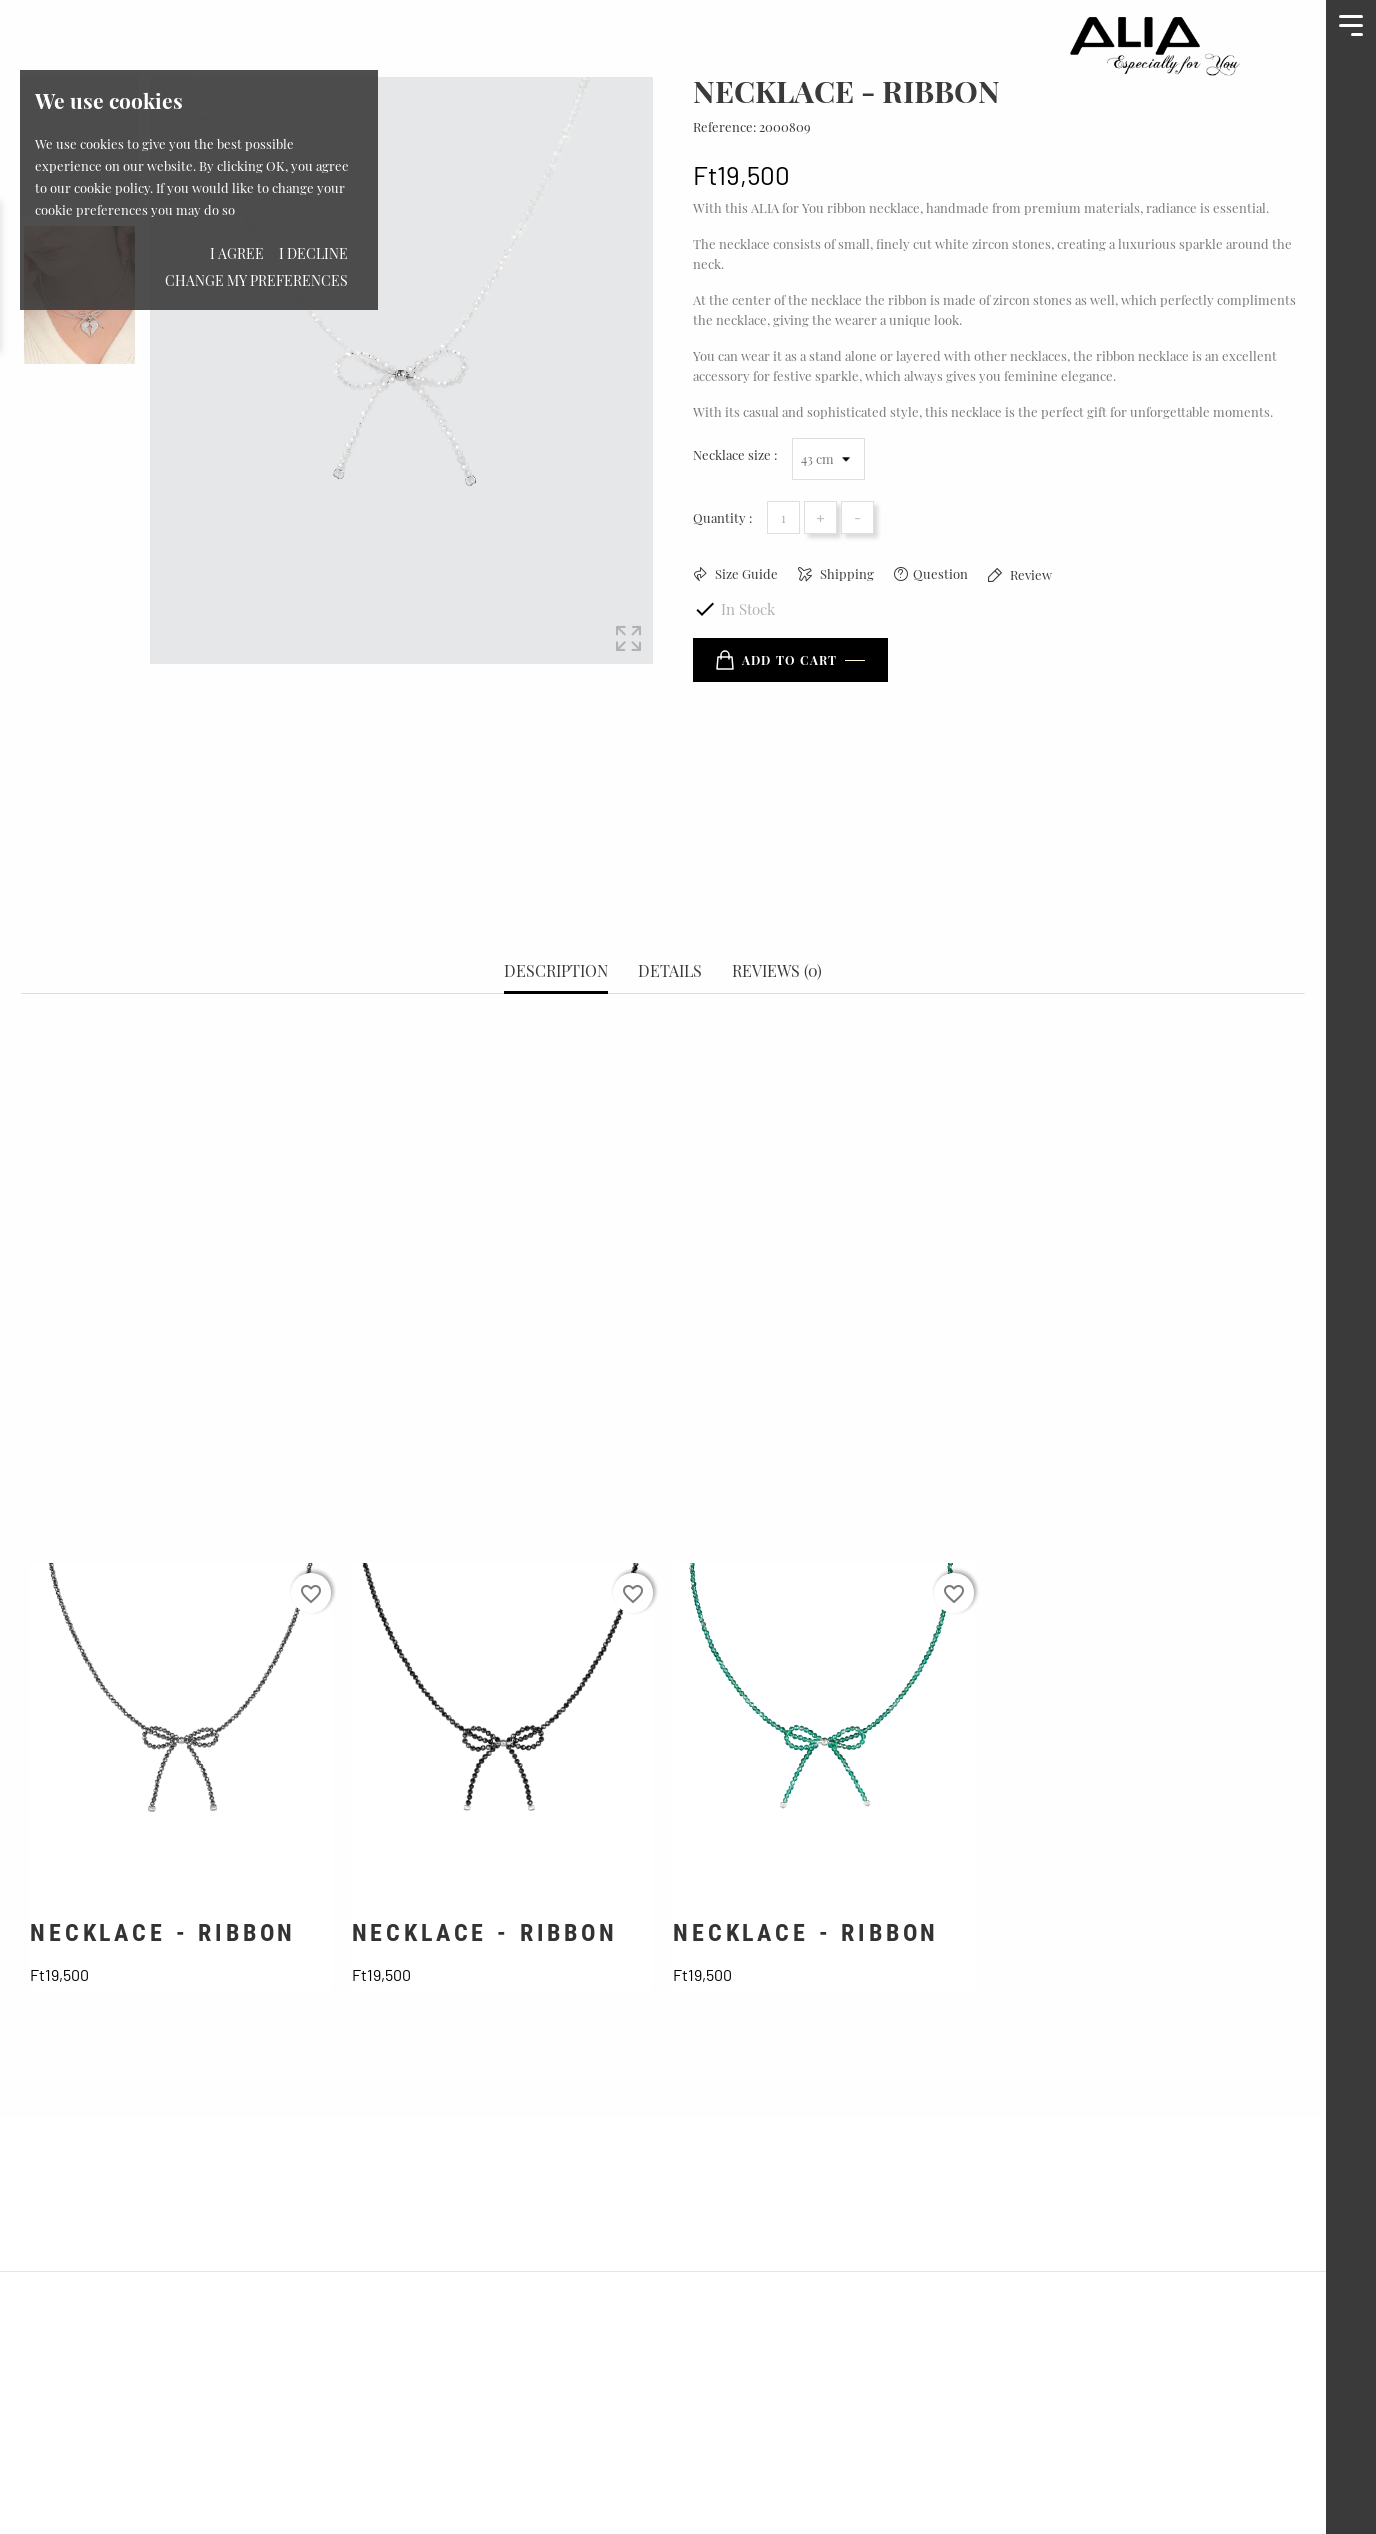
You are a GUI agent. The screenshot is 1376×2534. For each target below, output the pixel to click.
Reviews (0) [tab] (777, 901)
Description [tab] (556, 901)
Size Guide (745, 573)
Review (1029, 574)
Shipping (845, 573)
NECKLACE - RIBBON (163, 1863)
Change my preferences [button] (256, 280)
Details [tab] (670, 901)
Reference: (724, 126)
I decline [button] (313, 253)
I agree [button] (237, 253)
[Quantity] (783, 517)
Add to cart (776, 660)
